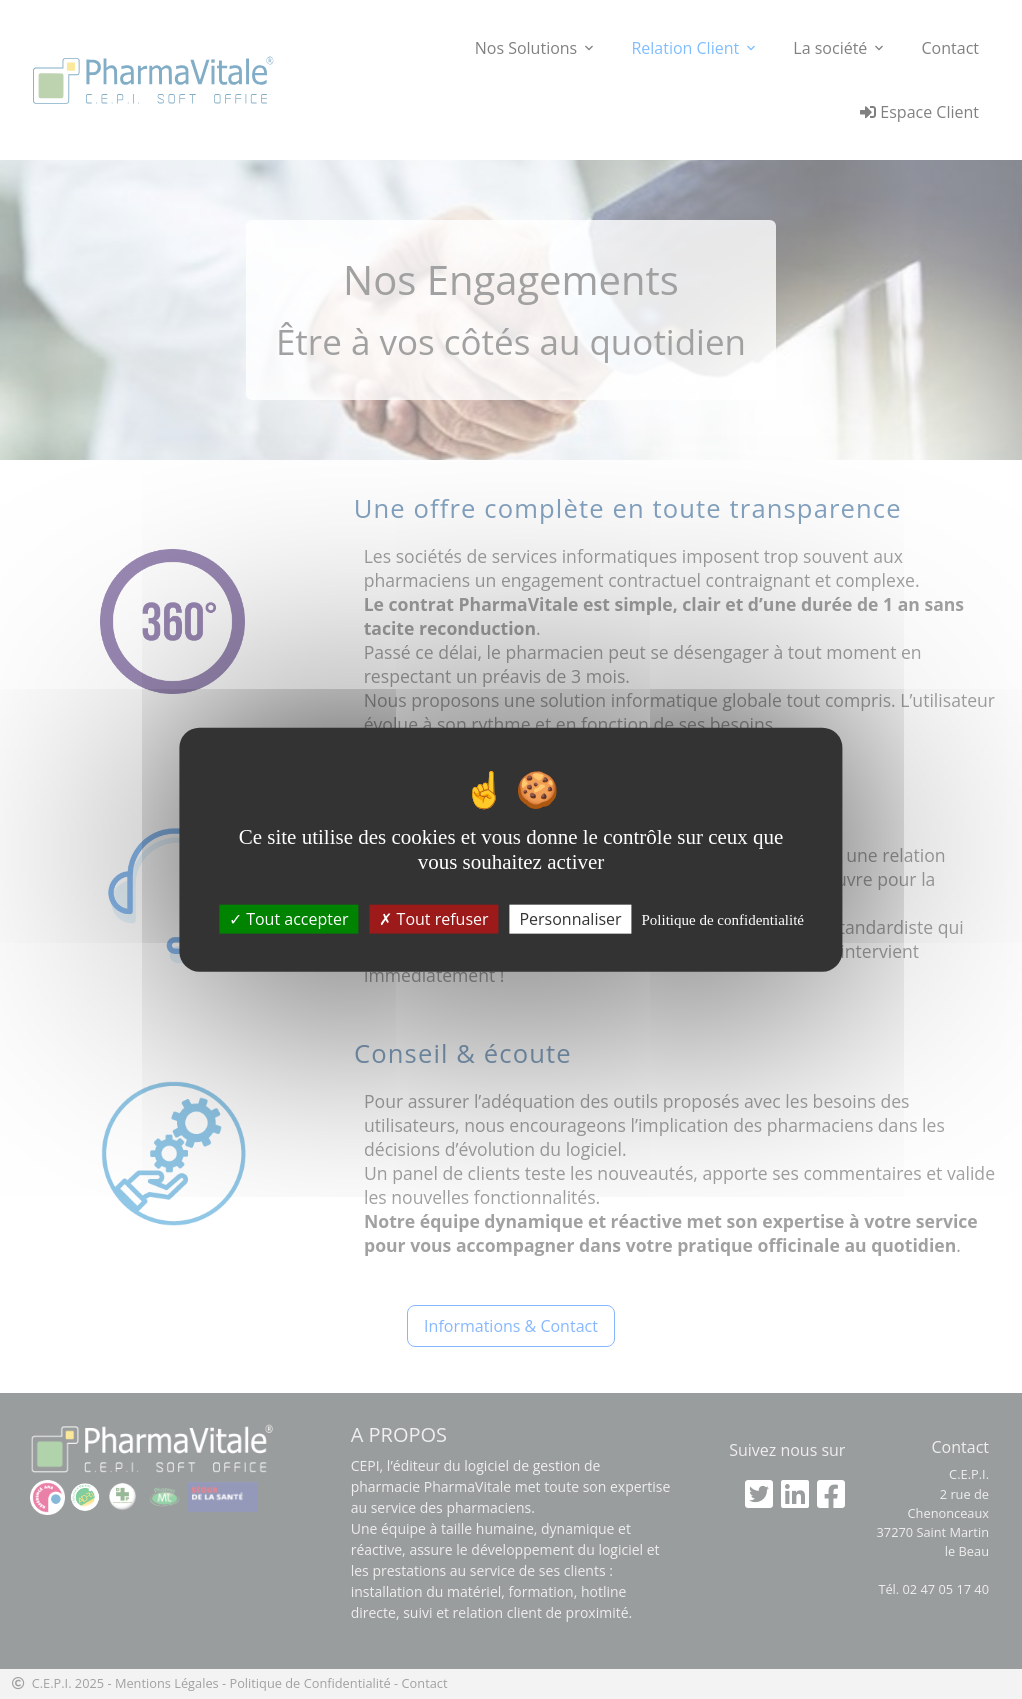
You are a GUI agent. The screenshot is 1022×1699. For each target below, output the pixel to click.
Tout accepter (288, 919)
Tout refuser (433, 919)
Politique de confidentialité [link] (723, 920)
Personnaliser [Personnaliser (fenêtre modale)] (570, 919)
